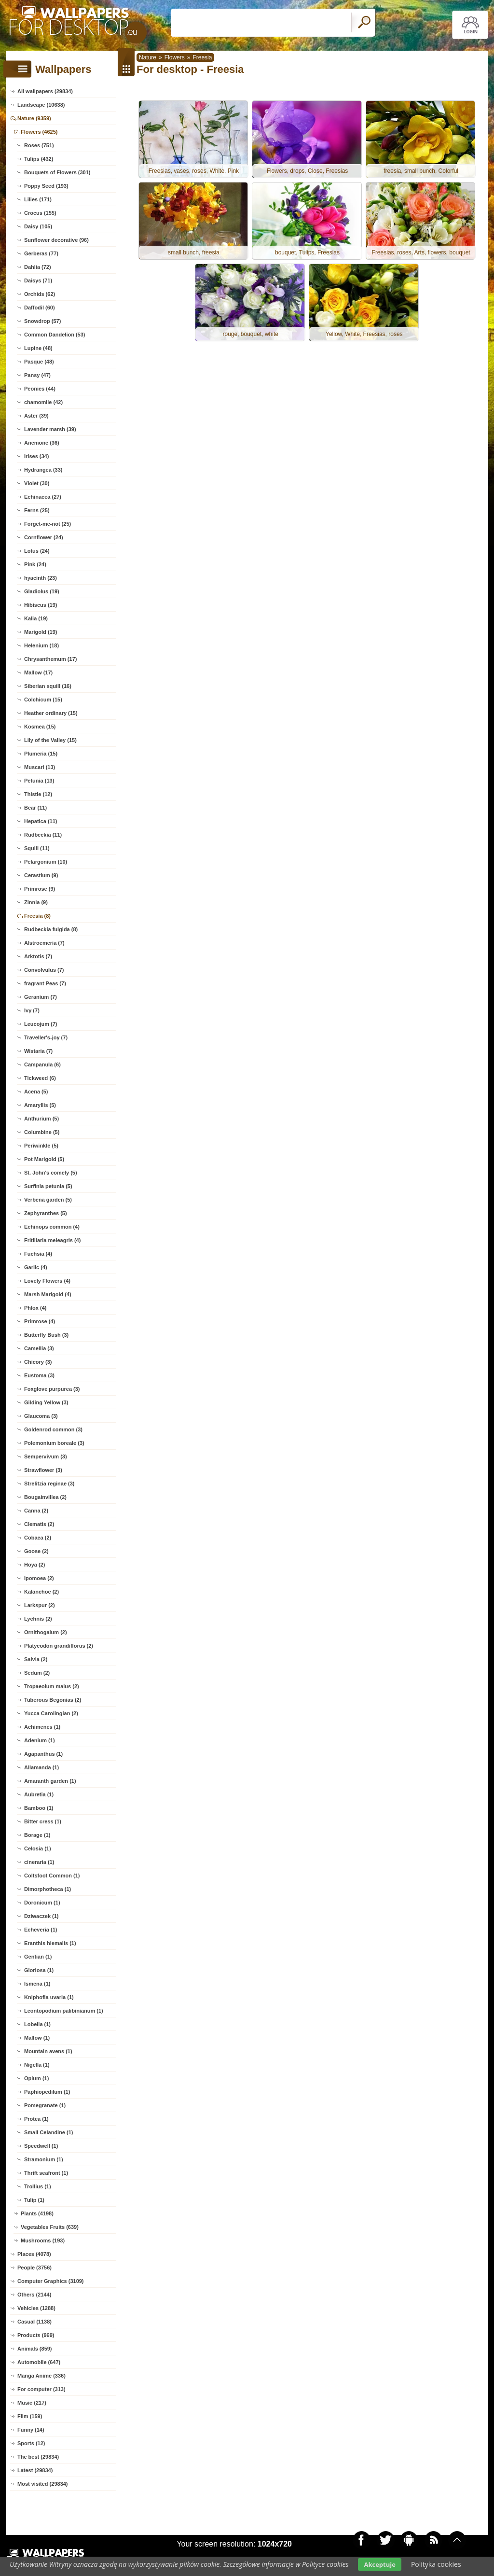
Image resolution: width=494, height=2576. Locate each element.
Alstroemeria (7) (44, 943)
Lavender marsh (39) (50, 429)
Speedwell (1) (41, 2146)
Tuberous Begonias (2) (52, 1700)
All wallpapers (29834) (45, 91)
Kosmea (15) (39, 726)
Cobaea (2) (37, 1537)
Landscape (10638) (41, 105)
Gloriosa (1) (39, 1970)
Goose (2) (36, 1551)
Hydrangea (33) (43, 470)
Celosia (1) (37, 1848)
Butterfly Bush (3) (46, 1335)
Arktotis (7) (38, 956)
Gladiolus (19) (41, 591)
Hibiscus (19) (40, 605)
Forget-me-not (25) (47, 524)
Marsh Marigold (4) (47, 1294)
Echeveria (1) (40, 1929)
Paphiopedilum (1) (47, 2092)
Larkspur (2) (39, 1605)
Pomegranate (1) (45, 2105)
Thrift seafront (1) (46, 2173)
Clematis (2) (39, 1524)
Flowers (175, 57)
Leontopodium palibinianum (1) (63, 2011)
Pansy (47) (37, 375)
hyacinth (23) (40, 578)
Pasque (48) (39, 361)
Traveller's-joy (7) (46, 1037)
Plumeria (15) (40, 753)
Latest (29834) (35, 2470)
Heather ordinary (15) (51, 713)
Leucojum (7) (40, 1024)
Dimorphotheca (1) (47, 1889)
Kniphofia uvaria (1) (49, 1997)
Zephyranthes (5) (45, 1213)
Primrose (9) (39, 889)
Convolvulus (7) (44, 970)
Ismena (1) (37, 1984)
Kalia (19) (36, 618)
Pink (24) (35, 564)
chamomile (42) (43, 402)
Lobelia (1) (37, 2024)
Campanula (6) (42, 1064)
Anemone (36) (41, 443)
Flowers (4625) (39, 132)
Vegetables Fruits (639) (50, 2227)
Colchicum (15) (43, 699)
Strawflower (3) (43, 1470)
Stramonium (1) (43, 2159)
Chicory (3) (38, 1362)
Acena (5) (36, 1091)
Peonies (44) (39, 389)
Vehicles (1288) (36, 2308)
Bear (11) (35, 808)
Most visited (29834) (42, 2484)
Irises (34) (36, 456)
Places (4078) (34, 2254)
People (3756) (34, 2267)
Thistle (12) (38, 794)
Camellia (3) (39, 1348)
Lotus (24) (37, 551)
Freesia (202, 57)
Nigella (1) (37, 2065)
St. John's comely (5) (50, 1173)
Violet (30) (36, 483)
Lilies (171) (38, 199)
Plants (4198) (37, 2213)
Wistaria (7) (38, 1051)
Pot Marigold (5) (44, 1159)
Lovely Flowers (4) (47, 1281)
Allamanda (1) (41, 1767)
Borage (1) (37, 1835)
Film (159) (29, 2416)
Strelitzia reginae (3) (49, 1483)
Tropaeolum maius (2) (51, 1686)
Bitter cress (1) (42, 1821)
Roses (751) (39, 145)
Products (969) (35, 2335)
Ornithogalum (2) (45, 1632)
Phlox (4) (35, 1308)
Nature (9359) (34, 118)
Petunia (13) (39, 781)
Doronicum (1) (42, 1902)
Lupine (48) (38, 348)
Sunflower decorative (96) (56, 240)
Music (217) (31, 2403)
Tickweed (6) (40, 1078)
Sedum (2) (37, 1673)
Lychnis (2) (38, 1619)
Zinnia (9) (36, 902)
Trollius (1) (37, 2186)
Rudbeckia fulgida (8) (51, 929)
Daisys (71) (38, 280)
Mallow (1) (37, 2038)
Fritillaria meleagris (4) (52, 1240)
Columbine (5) (41, 1132)
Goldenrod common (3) (53, 1429)
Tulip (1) (34, 2200)
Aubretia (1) (39, 1794)
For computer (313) (41, 2389)
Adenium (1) (39, 1740)
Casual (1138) (34, 2321)
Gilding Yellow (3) (46, 1402)
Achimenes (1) (42, 1727)
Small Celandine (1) (48, 2132)
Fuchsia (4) (38, 1254)
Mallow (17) (38, 672)
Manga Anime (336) (41, 2376)
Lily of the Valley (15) (50, 740)
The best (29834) (38, 2457)
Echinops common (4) (52, 1227)
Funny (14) (30, 2430)
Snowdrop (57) (42, 321)
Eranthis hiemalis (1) (50, 1943)
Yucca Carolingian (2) (51, 1713)
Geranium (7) (40, 997)
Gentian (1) (38, 1957)
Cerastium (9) (41, 875)
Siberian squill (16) (47, 686)
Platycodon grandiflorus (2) (58, 1646)
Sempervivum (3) (45, 1456)
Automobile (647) (38, 2362)
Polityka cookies (436, 2564)
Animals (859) (34, 2349)
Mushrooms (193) (43, 2240)
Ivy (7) (32, 1010)
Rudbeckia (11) (43, 835)
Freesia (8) (37, 916)
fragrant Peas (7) (45, 983)
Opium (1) (36, 2078)
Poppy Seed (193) (46, 186)
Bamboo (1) (39, 1808)
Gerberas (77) (41, 253)
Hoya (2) (34, 1565)
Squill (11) (37, 848)
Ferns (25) (37, 510)
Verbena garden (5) (48, 1200)
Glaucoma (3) (41, 1416)
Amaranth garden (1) (50, 1781)
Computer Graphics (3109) (50, 2281)
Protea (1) (36, 2119)
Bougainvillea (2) (45, 1497)
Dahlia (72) (37, 267)
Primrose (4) (39, 1321)
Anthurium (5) (41, 1118)
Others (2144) (34, 2294)
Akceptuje (379, 2564)
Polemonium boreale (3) (54, 1443)
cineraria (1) (39, 1862)
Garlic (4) (35, 1267)
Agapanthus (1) (43, 1754)
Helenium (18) (41, 645)
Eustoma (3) (39, 1375)
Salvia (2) (35, 1659)
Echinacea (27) (42, 497)
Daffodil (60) (39, 307)
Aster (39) (36, 416)
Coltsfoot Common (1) (52, 1875)
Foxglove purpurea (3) (52, 1389)
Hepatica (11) (40, 821)
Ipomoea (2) (39, 1578)
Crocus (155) (40, 213)
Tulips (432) (38, 159)
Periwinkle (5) (41, 1145)
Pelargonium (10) (45, 862)
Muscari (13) (39, 767)
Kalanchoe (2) (41, 1592)
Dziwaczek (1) (41, 1916)
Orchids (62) (39, 294)
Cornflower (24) (43, 537)
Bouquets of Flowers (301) (57, 172)
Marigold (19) (40, 632)
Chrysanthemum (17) (50, 659)
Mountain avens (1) (48, 2051)
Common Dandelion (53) (54, 334)
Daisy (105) (38, 226)
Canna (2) (36, 1510)
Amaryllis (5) (40, 1105)
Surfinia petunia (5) (48, 1186)
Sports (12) (31, 2443)
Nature (147, 57)
